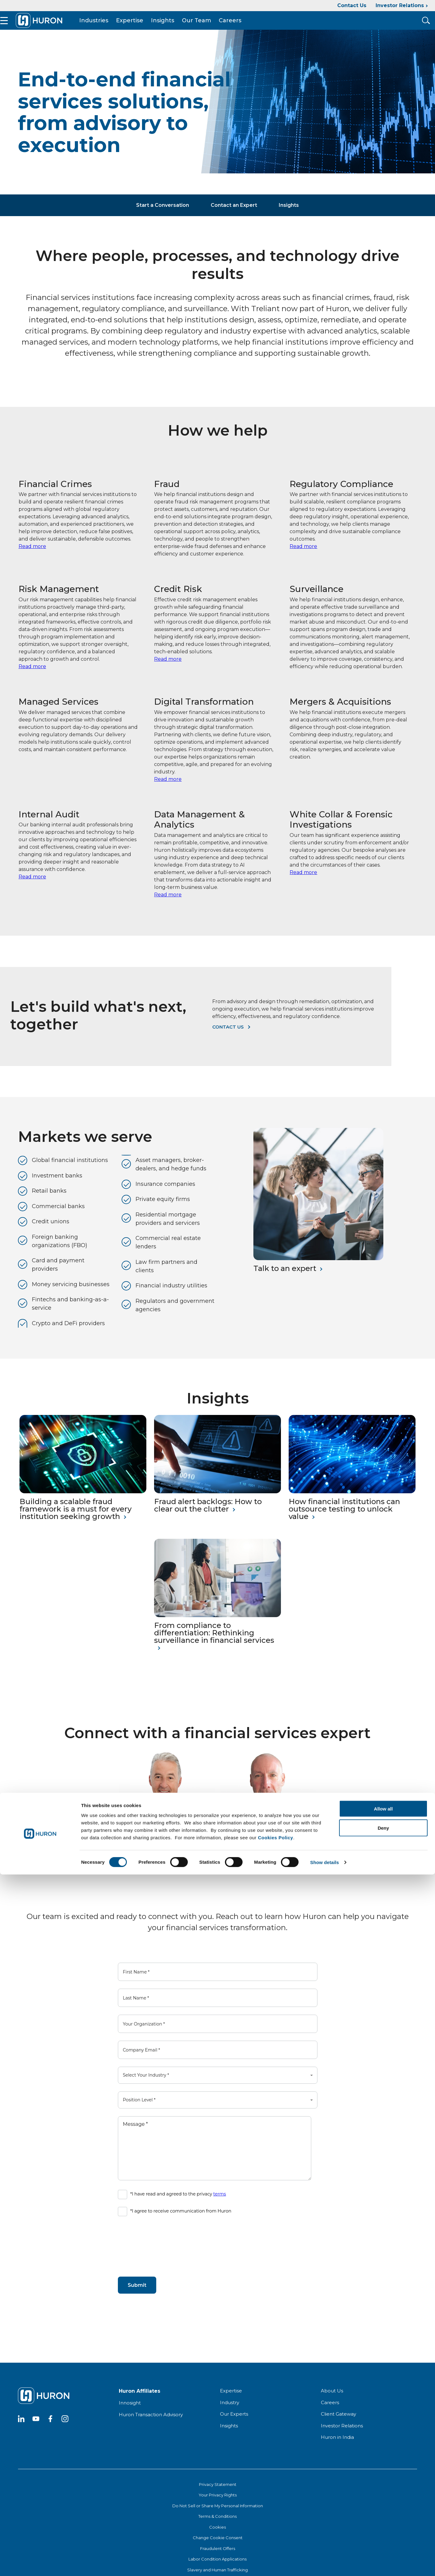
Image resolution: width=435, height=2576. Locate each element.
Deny (383, 2529)
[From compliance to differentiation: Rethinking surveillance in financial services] (217, 1627)
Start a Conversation (162, 217)
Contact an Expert (234, 217)
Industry (229, 2414)
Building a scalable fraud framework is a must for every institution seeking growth (75, 1521)
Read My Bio (135, 1877)
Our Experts (234, 2426)
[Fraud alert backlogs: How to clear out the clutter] (217, 1504)
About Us (332, 2403)
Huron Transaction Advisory (151, 2427)
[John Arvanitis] (167, 1832)
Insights (181, 26)
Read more (32, 559)
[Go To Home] (58, 26)
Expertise (148, 26)
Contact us (228, 1039)
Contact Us (351, 5)
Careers (249, 26)
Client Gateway (338, 2426)
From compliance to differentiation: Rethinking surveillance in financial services (214, 1645)
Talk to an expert (284, 1281)
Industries (112, 26)
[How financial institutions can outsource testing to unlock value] (352, 1504)
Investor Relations (400, 5)
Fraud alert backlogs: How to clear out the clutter (208, 1517)
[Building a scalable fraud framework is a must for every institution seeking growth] (82, 1504)
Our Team (215, 26)
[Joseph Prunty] (268, 1832)
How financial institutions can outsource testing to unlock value (344, 1521)
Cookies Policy (275, 2538)
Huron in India (337, 2449)
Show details (324, 2563)
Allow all (383, 2510)
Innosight (130, 2415)
